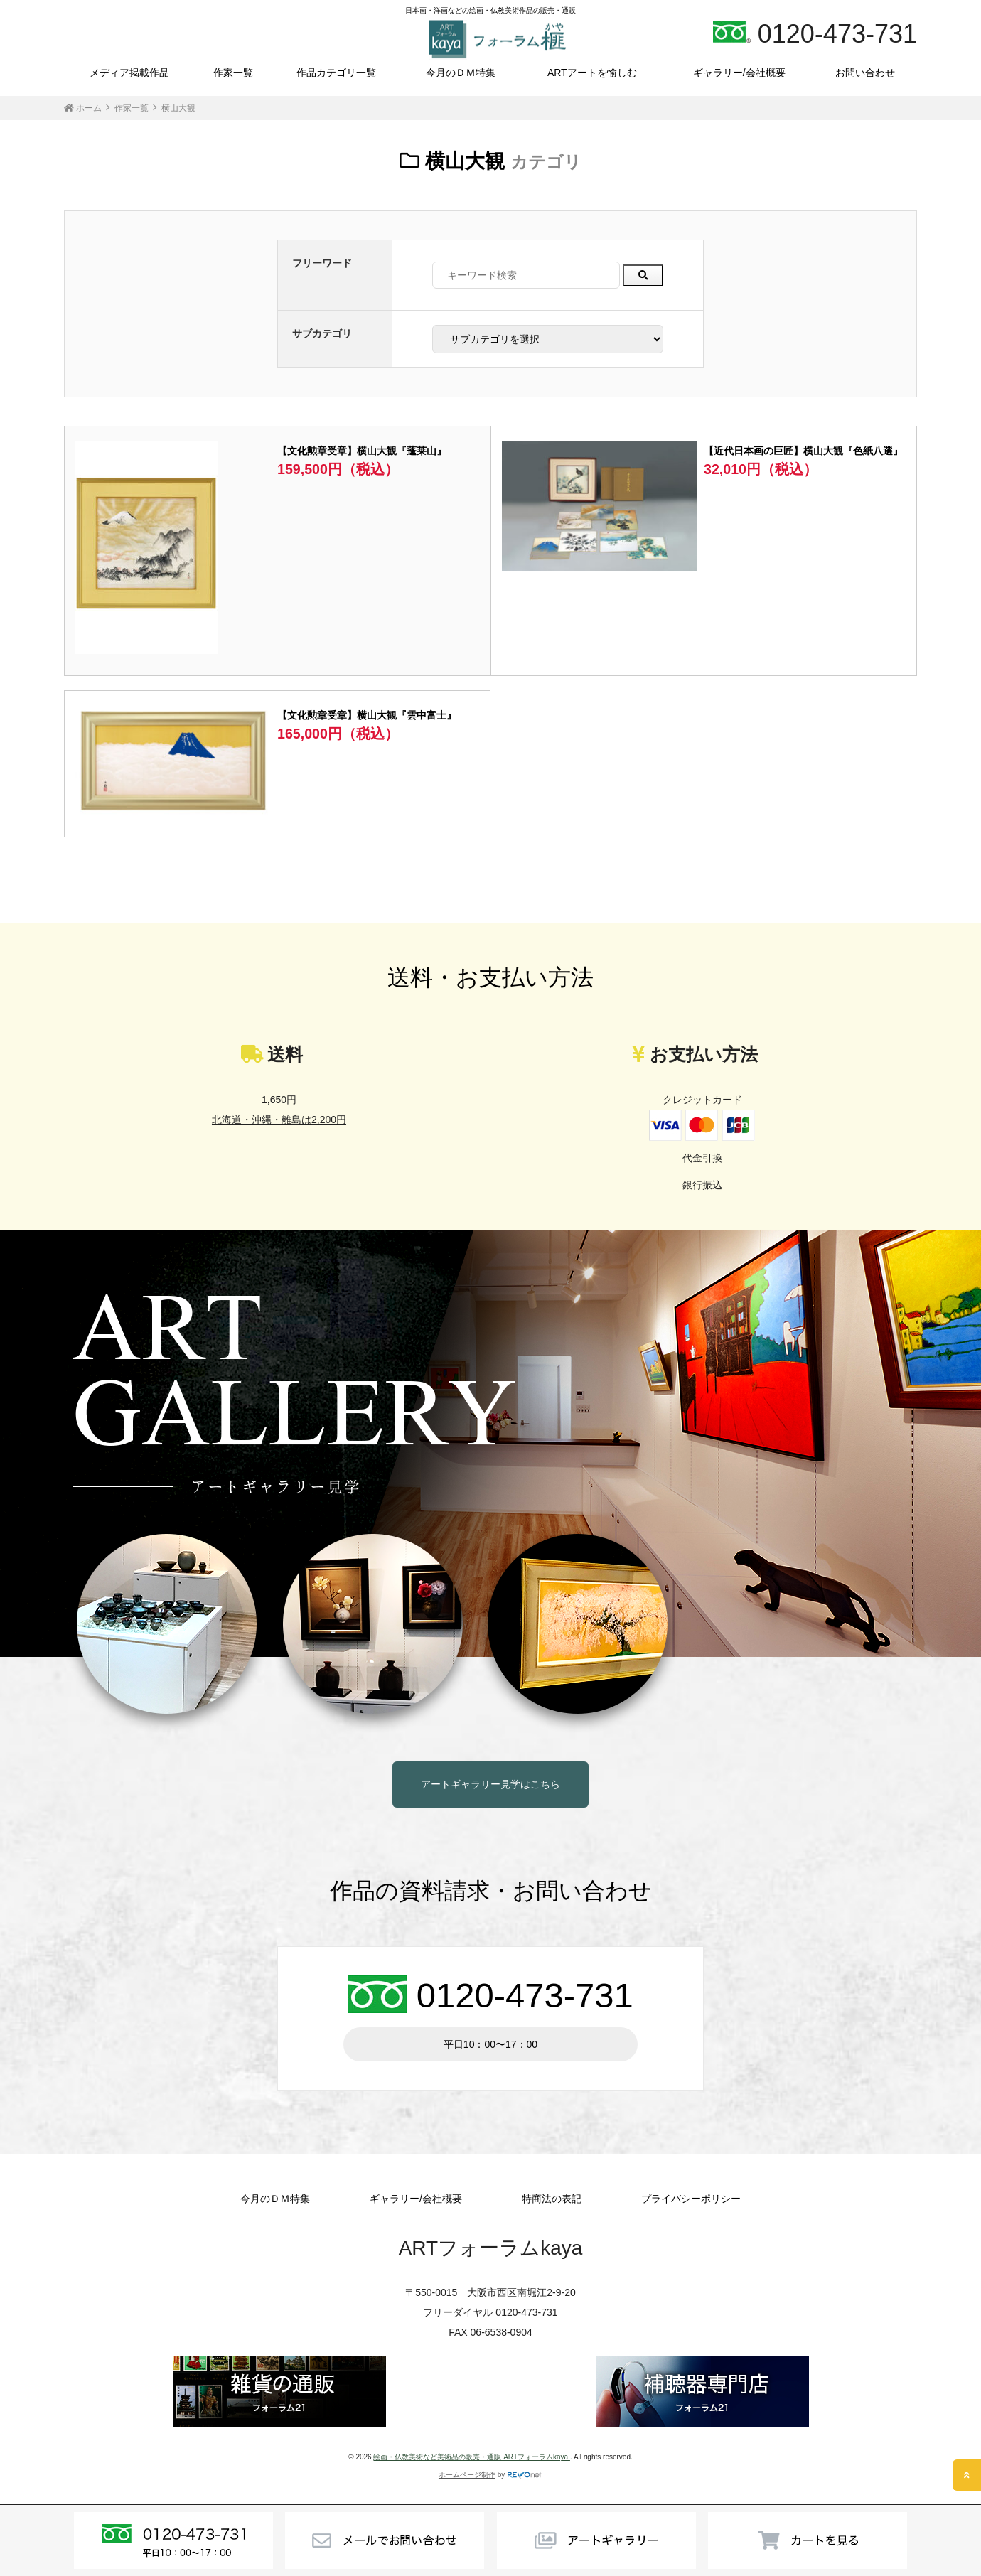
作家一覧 (233, 72)
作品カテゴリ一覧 (336, 72)
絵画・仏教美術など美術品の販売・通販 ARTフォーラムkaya (471, 2457)
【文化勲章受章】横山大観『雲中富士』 (366, 715)
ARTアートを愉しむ (592, 72)
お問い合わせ (865, 72)
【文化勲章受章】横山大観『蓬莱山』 (361, 450)
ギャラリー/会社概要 (739, 72)
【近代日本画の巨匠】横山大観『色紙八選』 (803, 450)
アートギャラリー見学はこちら (490, 1784)
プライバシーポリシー (691, 2198)
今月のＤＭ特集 (460, 72)
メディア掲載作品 (129, 72)
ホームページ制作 (467, 2475)
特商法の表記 (551, 2198)
